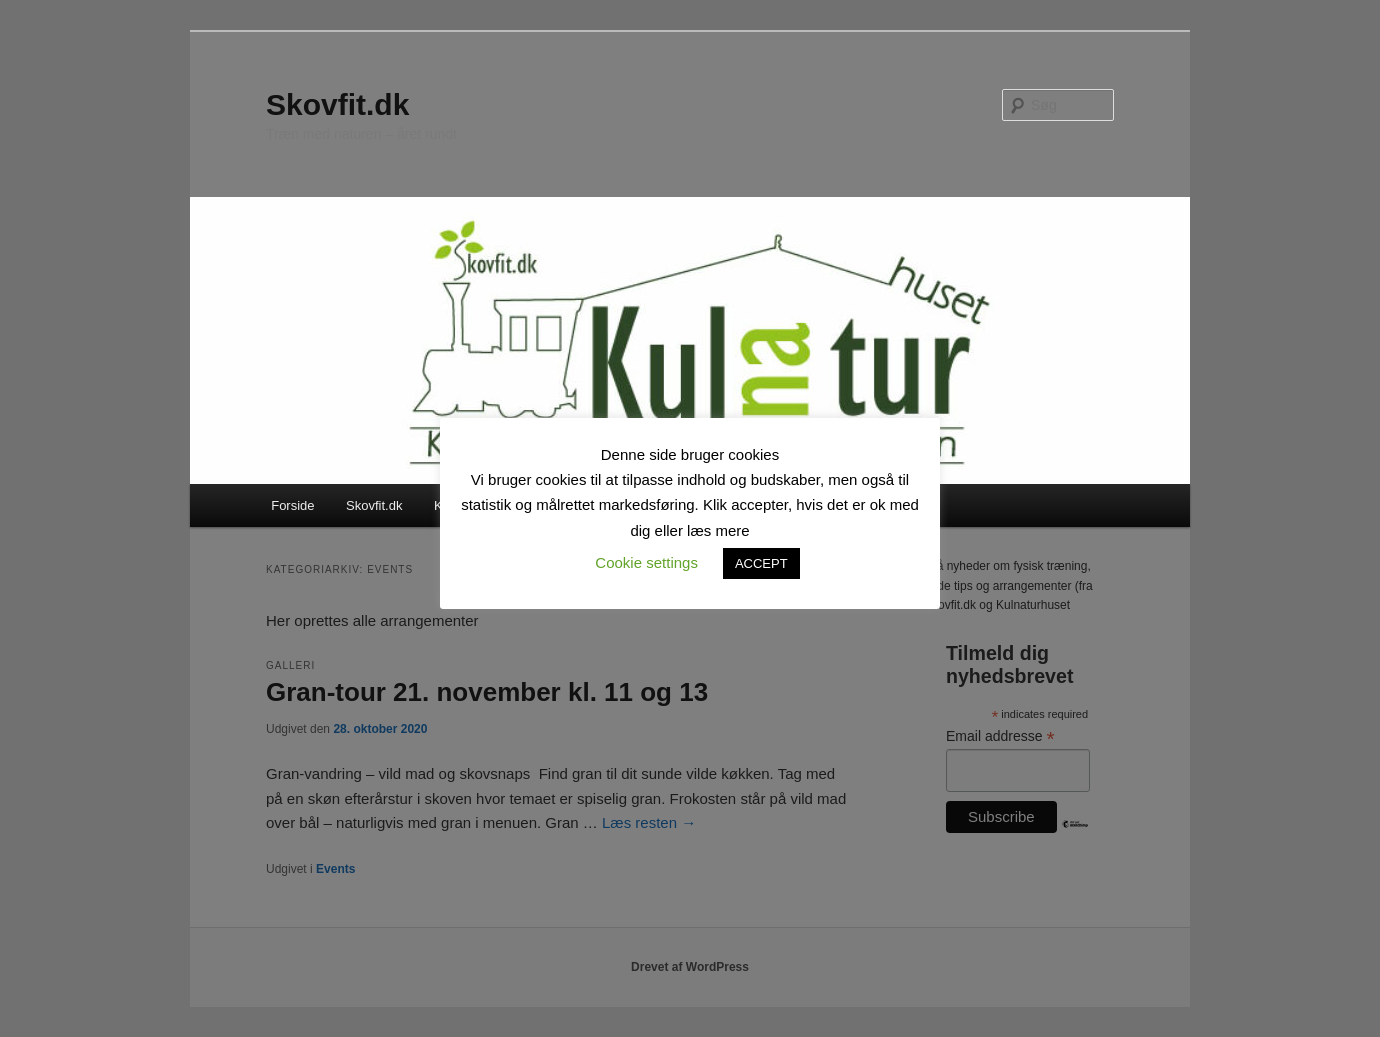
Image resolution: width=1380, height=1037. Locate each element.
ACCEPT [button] (761, 563)
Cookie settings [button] (646, 562)
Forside (292, 505)
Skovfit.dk (337, 104)
